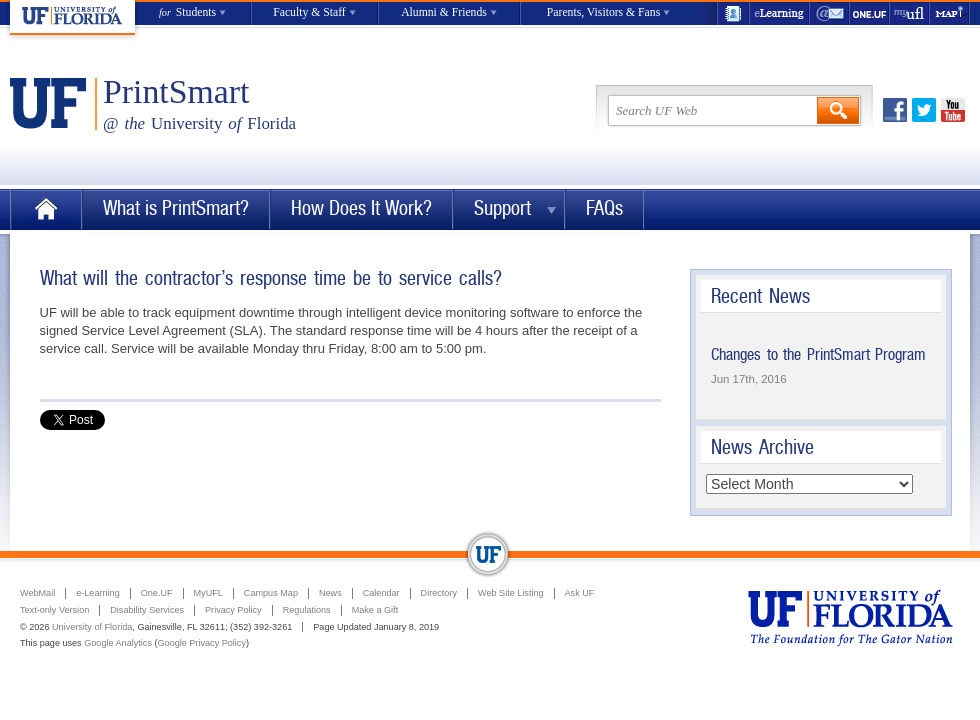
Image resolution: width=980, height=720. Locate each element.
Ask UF (580, 593)
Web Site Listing (511, 593)
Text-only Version (54, 610)
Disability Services (147, 610)
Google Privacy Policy (202, 643)
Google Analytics (118, 643)
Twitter (924, 110)
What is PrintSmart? (176, 208)
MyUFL (208, 593)
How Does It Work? (361, 208)
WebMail (830, 13)
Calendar (381, 593)
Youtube (953, 110)
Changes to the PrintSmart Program (818, 354)
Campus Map (271, 593)
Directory (439, 593)
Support (502, 208)
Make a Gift (375, 610)
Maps (950, 13)
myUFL (910, 13)
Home (46, 209)
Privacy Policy (233, 610)
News (330, 593)
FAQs (604, 208)
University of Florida (92, 627)
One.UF (870, 13)
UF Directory (733, 13)
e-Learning (780, 13)
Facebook (895, 110)
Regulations (307, 610)
